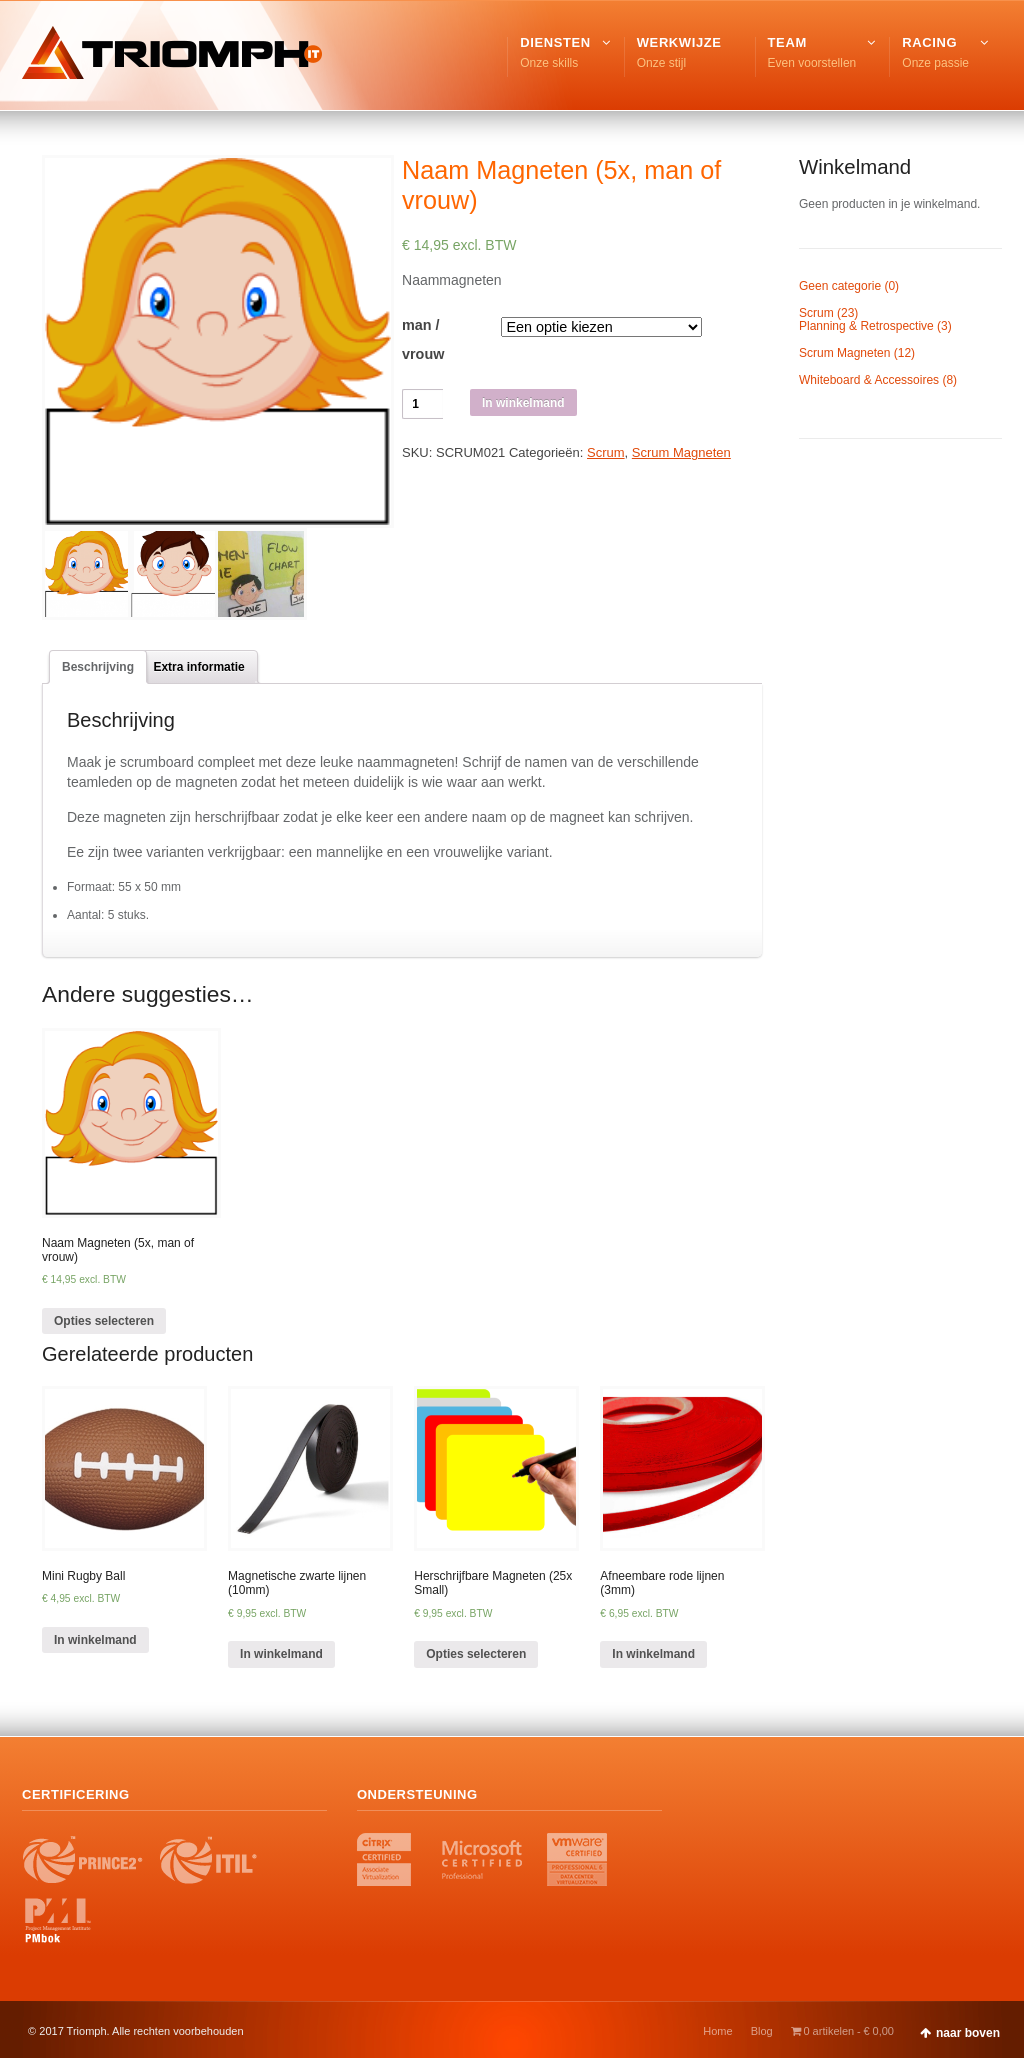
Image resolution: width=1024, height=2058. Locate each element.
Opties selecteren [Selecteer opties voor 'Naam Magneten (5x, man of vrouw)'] (104, 1321)
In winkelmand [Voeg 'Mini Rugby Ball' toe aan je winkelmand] (95, 1640)
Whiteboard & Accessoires (869, 380)
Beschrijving (98, 667)
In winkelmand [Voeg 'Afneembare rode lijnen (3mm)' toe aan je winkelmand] (653, 1654)
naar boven (968, 2033)
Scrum (606, 452)
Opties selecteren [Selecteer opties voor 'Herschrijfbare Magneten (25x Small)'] (476, 1654)
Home (717, 2031)
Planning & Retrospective (866, 326)
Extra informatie (198, 667)
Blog (762, 2031)
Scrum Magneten (681, 452)
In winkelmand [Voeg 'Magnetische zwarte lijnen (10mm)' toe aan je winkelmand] (281, 1654)
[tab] (98, 667)
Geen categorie (840, 286)
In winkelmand (523, 403)
